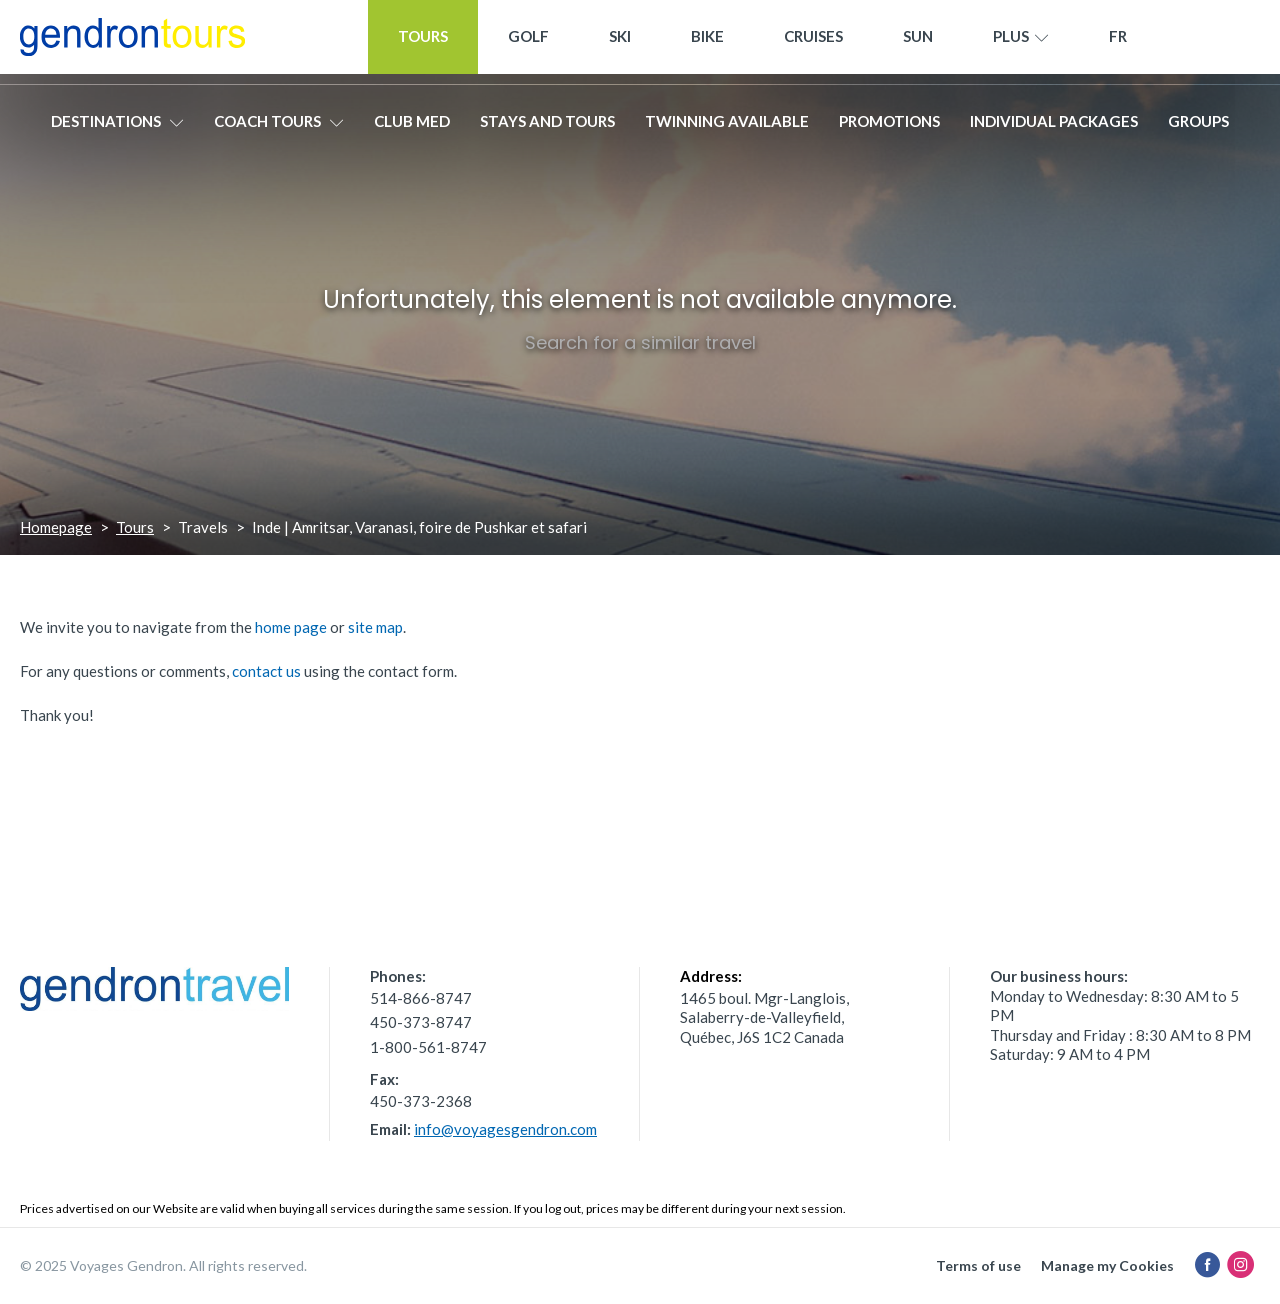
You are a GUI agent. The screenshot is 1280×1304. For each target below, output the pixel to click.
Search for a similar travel (640, 342)
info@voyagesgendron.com (505, 1129)
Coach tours (279, 127)
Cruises (813, 42)
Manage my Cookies (1107, 1265)
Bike (707, 42)
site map (375, 627)
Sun (918, 42)
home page (291, 627)
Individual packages (1054, 127)
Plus (1021, 43)
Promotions (889, 127)
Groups (1198, 127)
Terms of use (978, 1265)
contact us (266, 671)
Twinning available (727, 127)
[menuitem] (1118, 42)
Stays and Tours (547, 127)
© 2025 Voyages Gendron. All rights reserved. (163, 1265)
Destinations (117, 127)
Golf (528, 42)
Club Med (412, 127)
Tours (423, 42)
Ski (620, 42)
